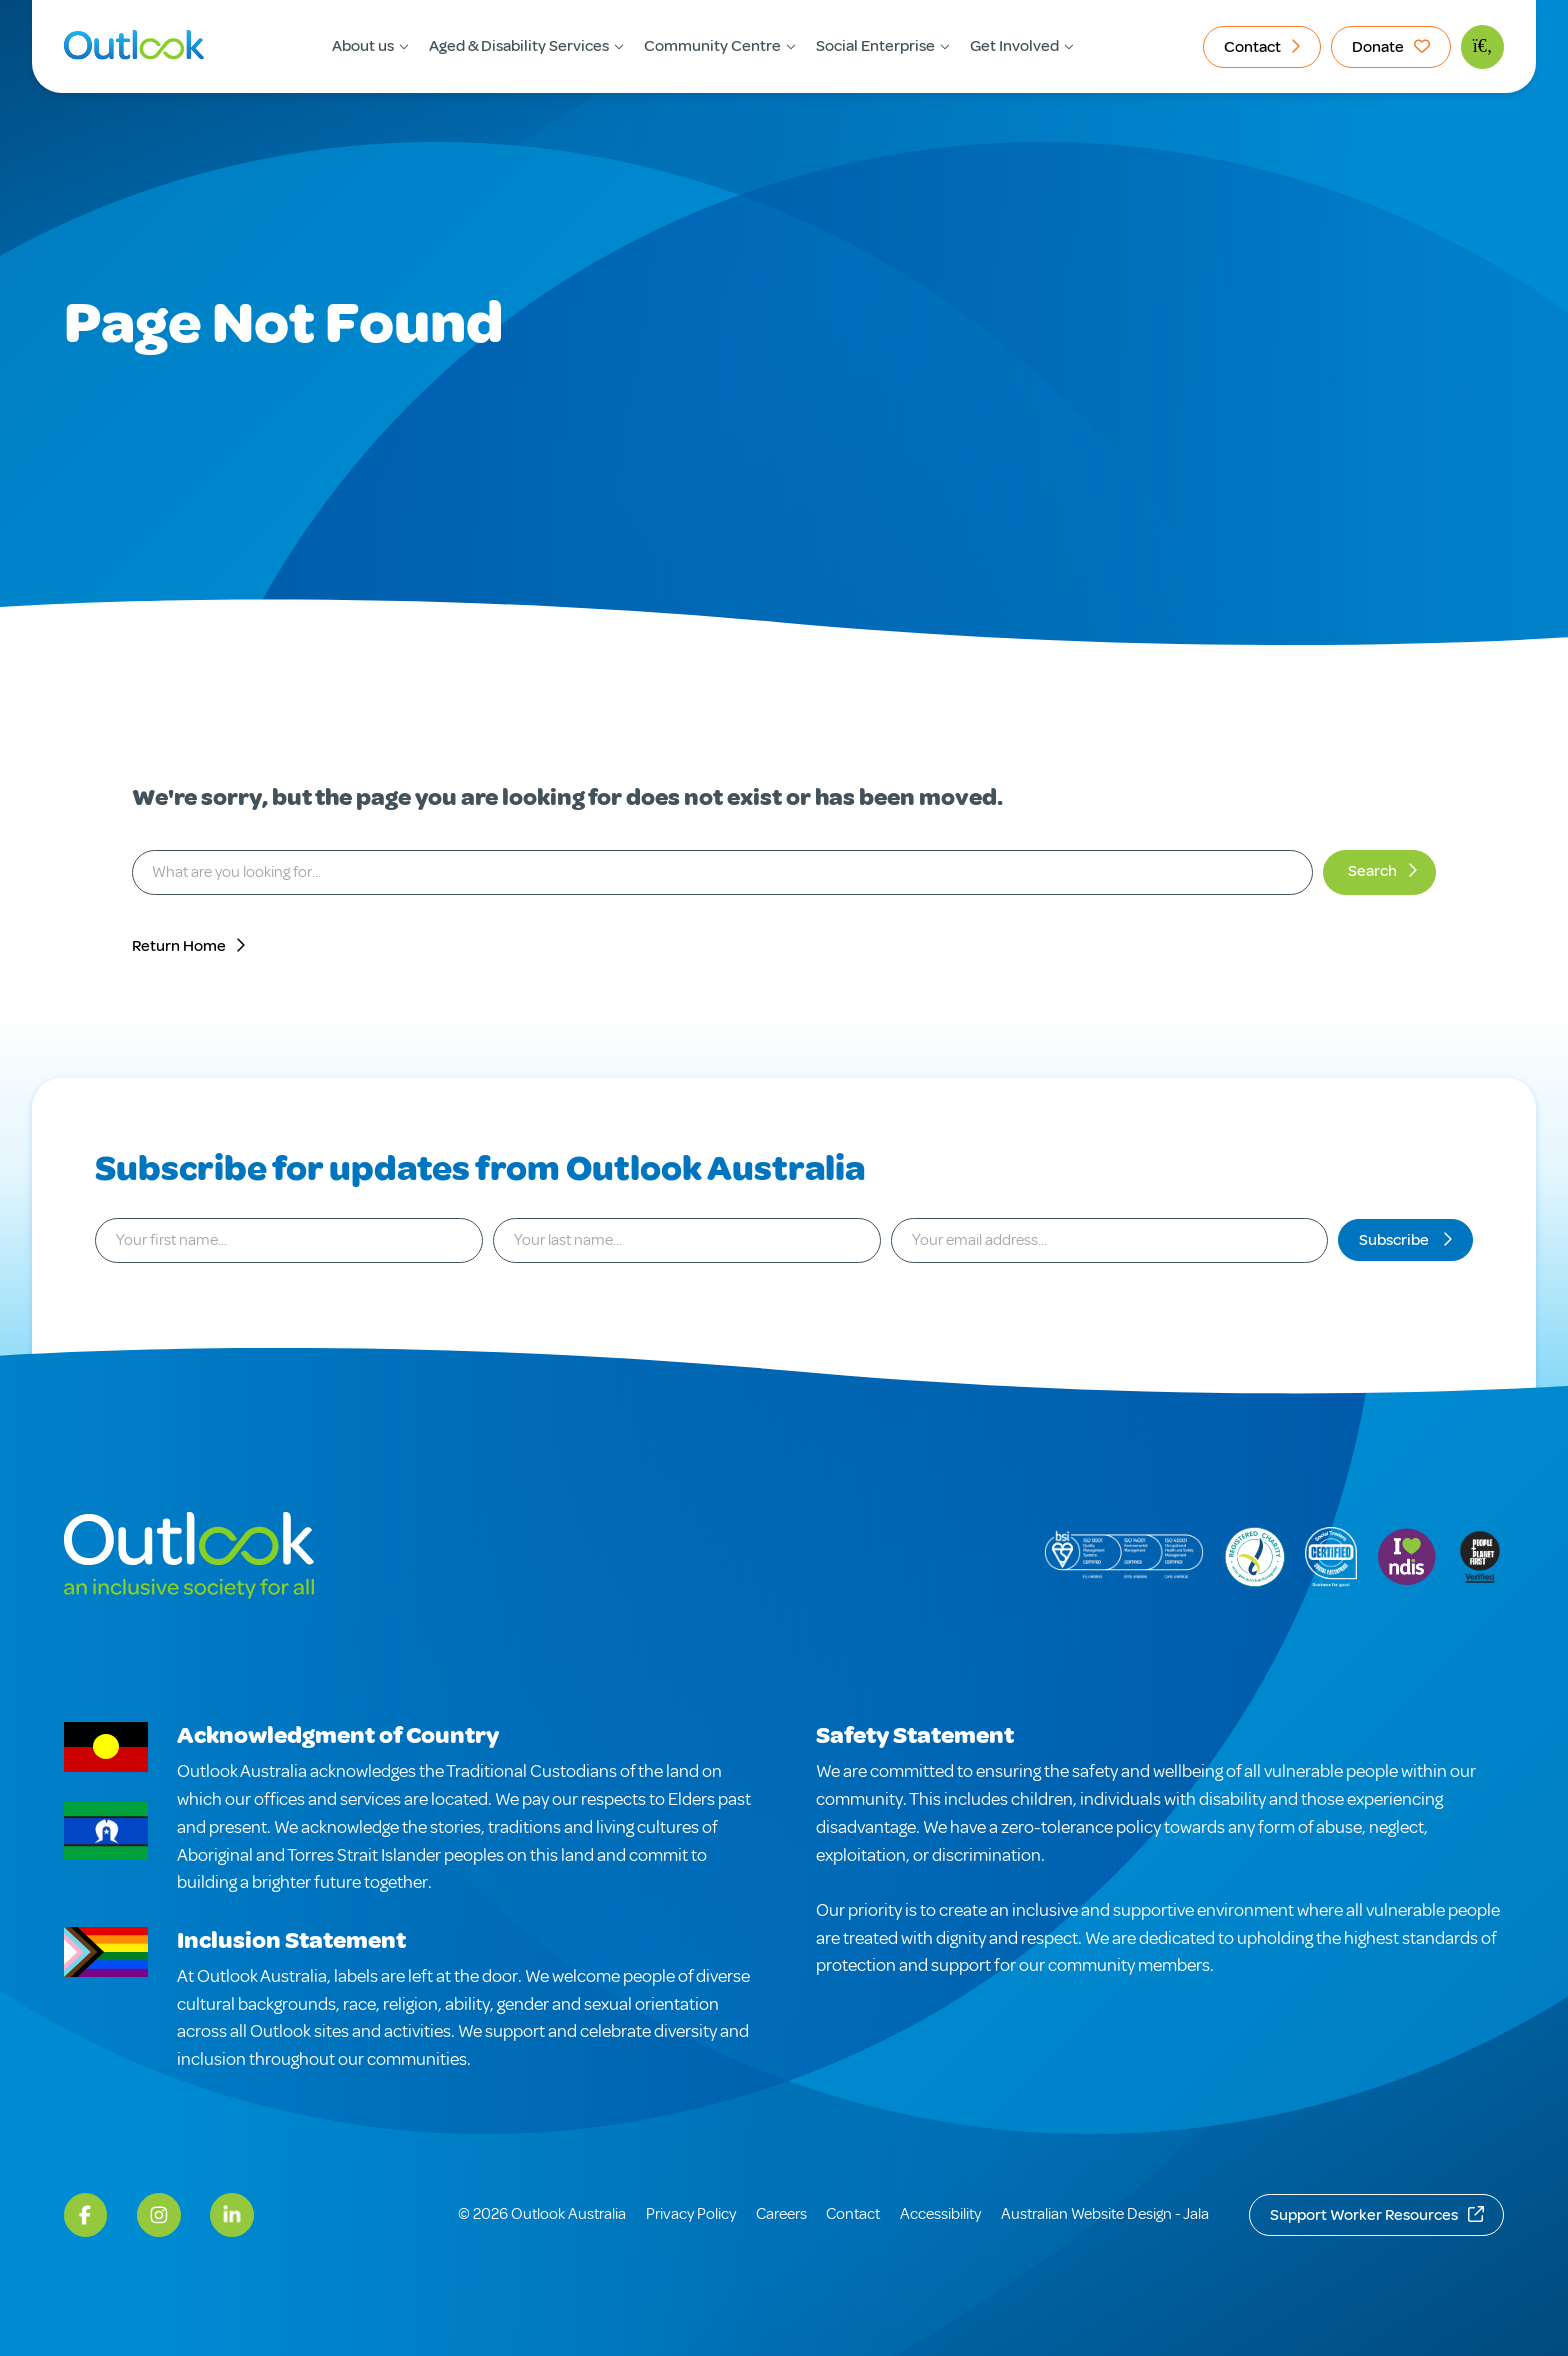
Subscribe (1395, 1240)
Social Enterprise (875, 46)
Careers (781, 2214)
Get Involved (1014, 46)
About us (363, 46)
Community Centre (712, 46)
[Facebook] (86, 2215)
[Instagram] (159, 2215)
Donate (1378, 47)
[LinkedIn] (232, 2215)
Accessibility (940, 2214)
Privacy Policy (691, 2214)
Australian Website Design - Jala (1105, 2214)
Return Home (179, 946)
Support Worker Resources (1364, 2215)
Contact (1252, 47)
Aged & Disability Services (519, 46)
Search (1372, 871)
